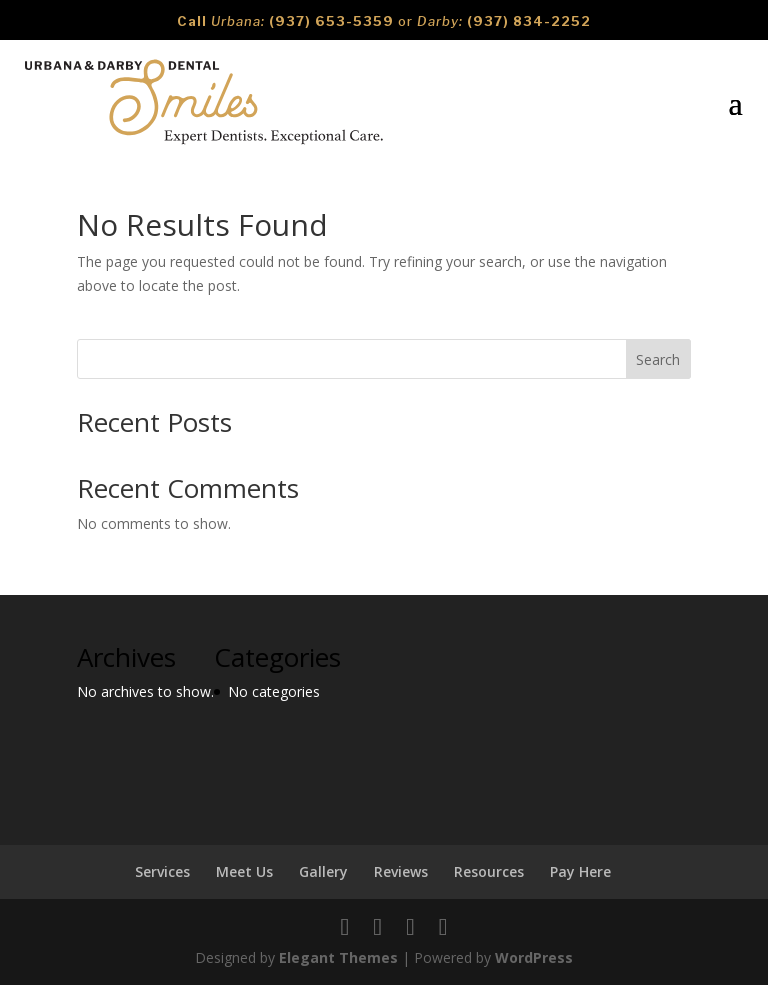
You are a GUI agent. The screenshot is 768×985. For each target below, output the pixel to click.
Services (162, 871)
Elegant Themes (338, 957)
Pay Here (580, 871)
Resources (489, 871)
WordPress (534, 957)
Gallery (323, 871)
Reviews (401, 871)
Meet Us (244, 871)
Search (658, 359)
